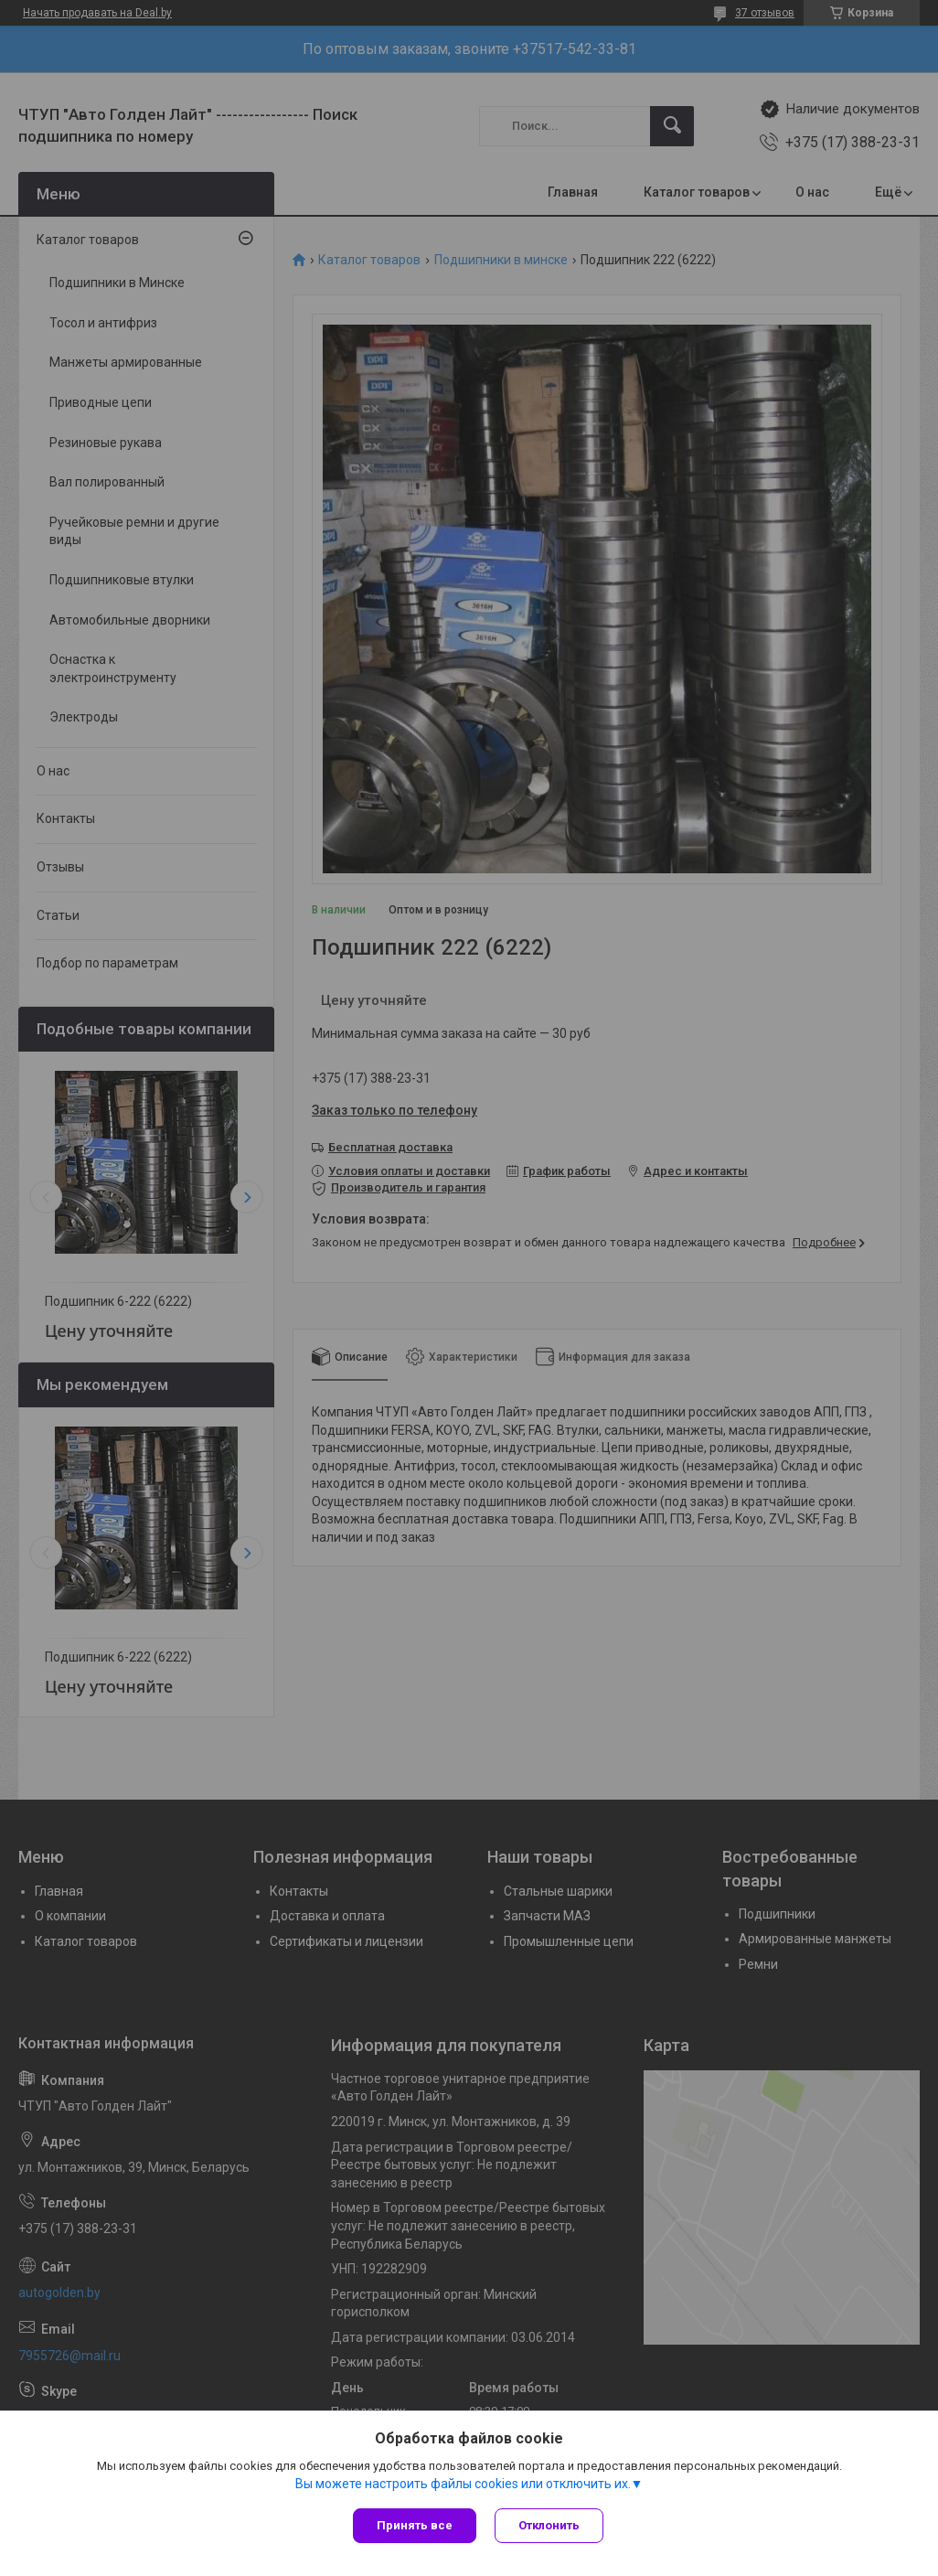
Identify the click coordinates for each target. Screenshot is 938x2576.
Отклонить (549, 2525)
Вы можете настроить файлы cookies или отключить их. (463, 2483)
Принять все (415, 2525)
